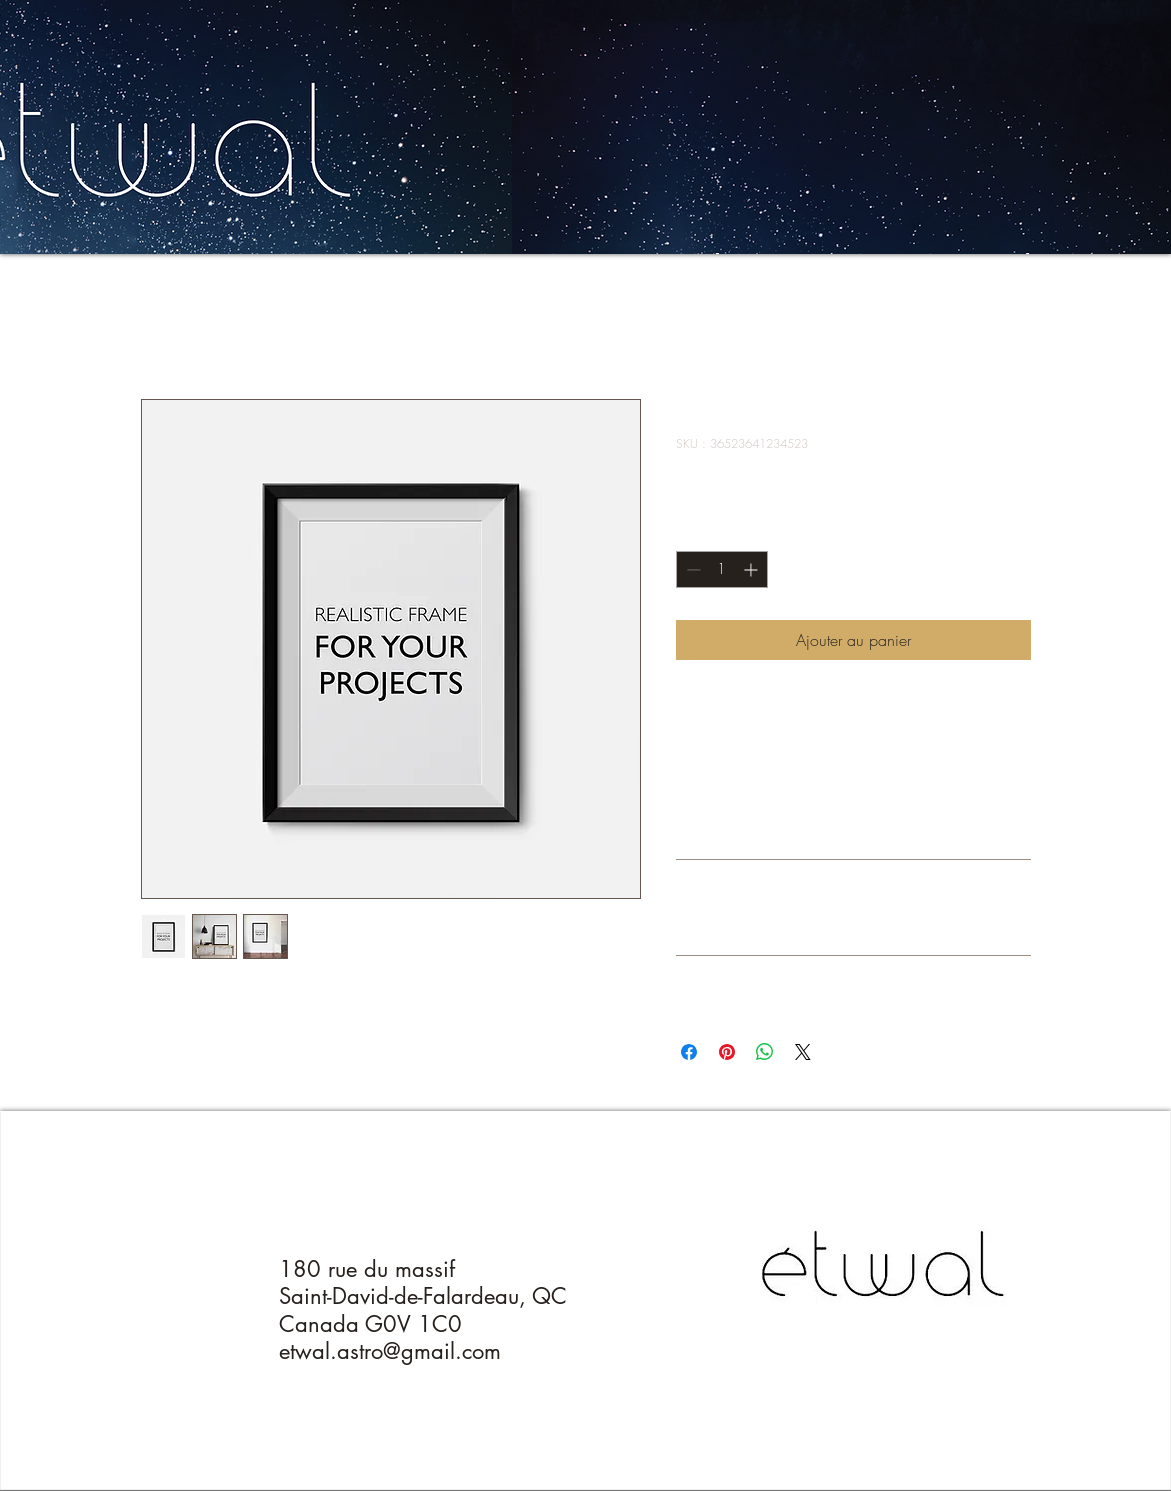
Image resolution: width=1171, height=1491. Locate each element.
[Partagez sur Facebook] (689, 1052)
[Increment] (752, 569)
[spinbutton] (722, 569)
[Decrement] (691, 569)
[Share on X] (803, 1052)
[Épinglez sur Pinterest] (727, 1052)
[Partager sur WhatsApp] (765, 1052)
